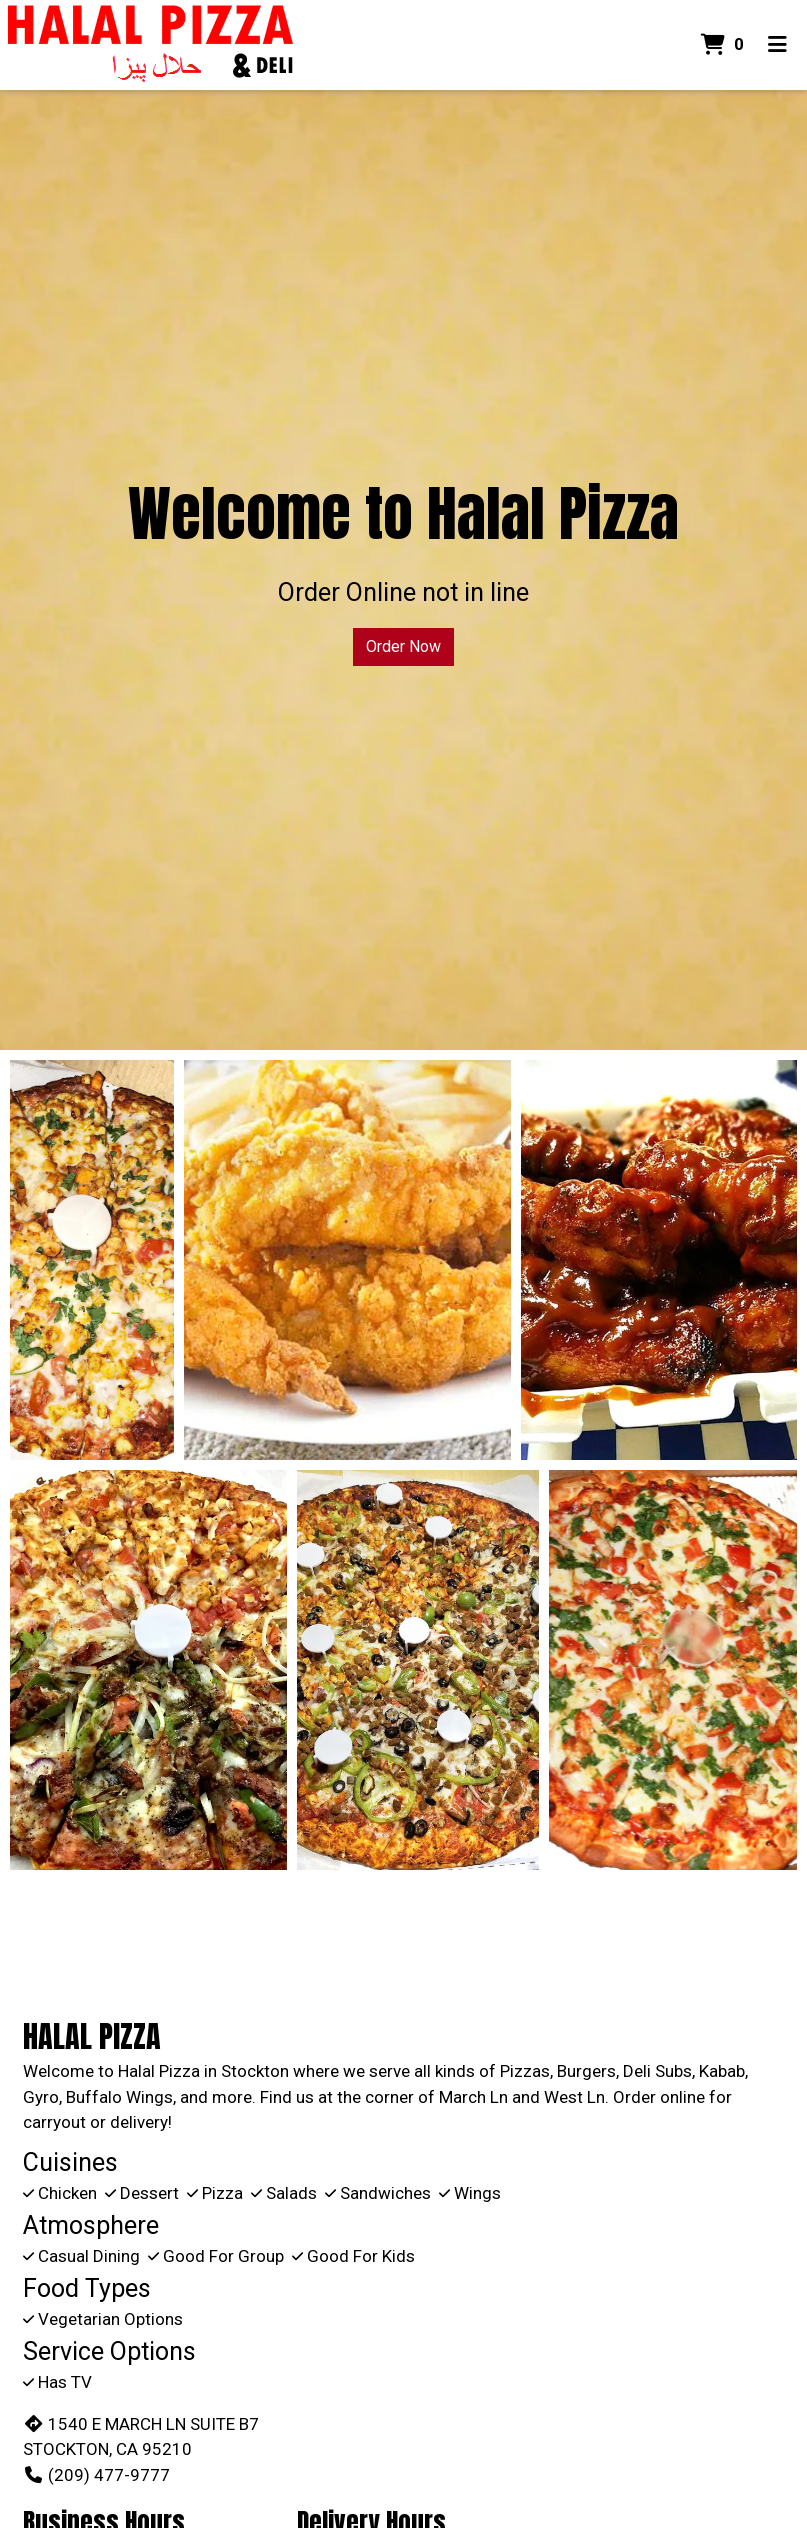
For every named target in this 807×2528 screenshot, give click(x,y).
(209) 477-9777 (96, 2475)
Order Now (403, 646)
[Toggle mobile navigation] (777, 45)
